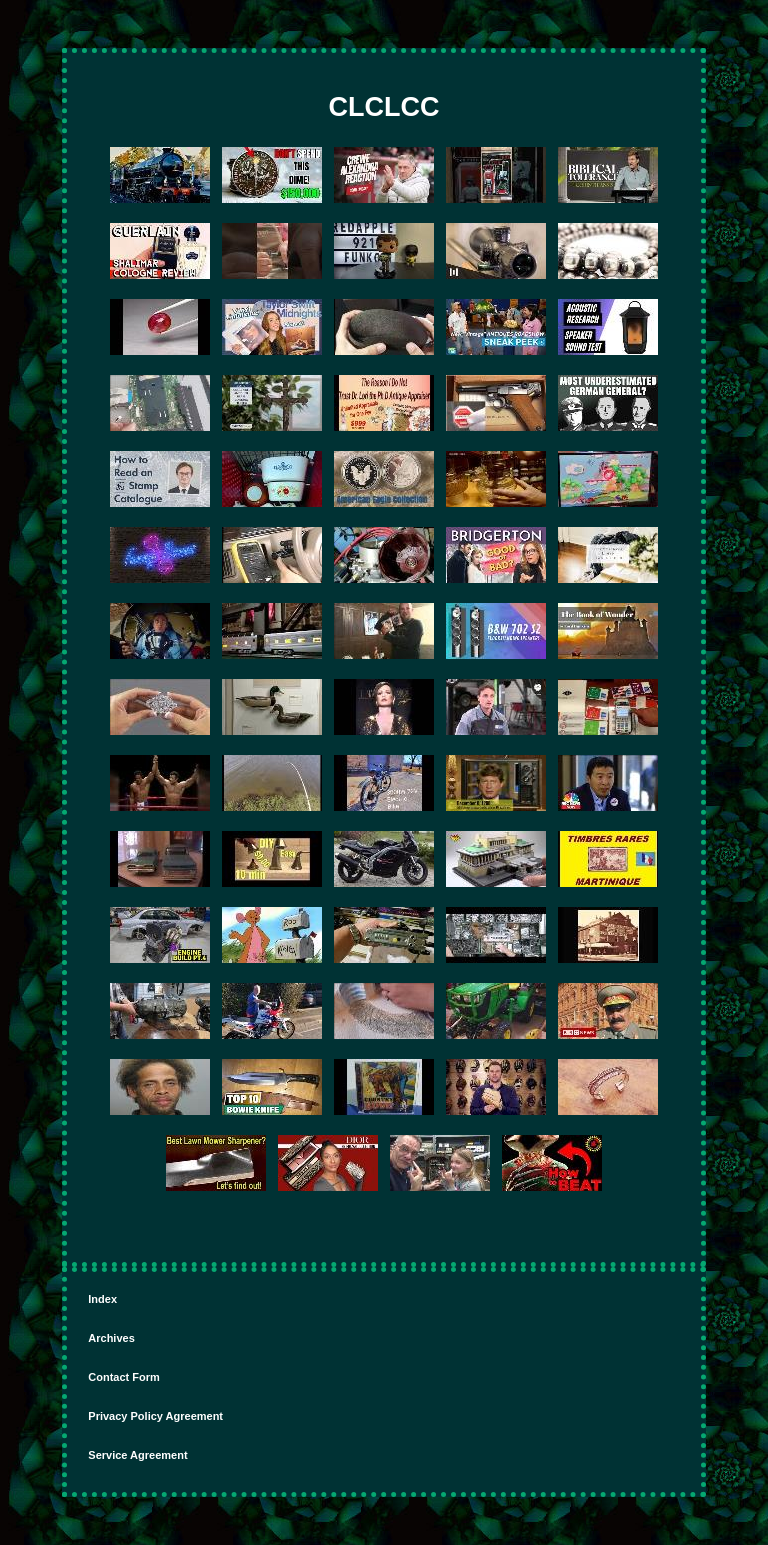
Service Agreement (137, 1455)
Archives (111, 1338)
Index (102, 1299)
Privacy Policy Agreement (155, 1416)
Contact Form (124, 1377)
